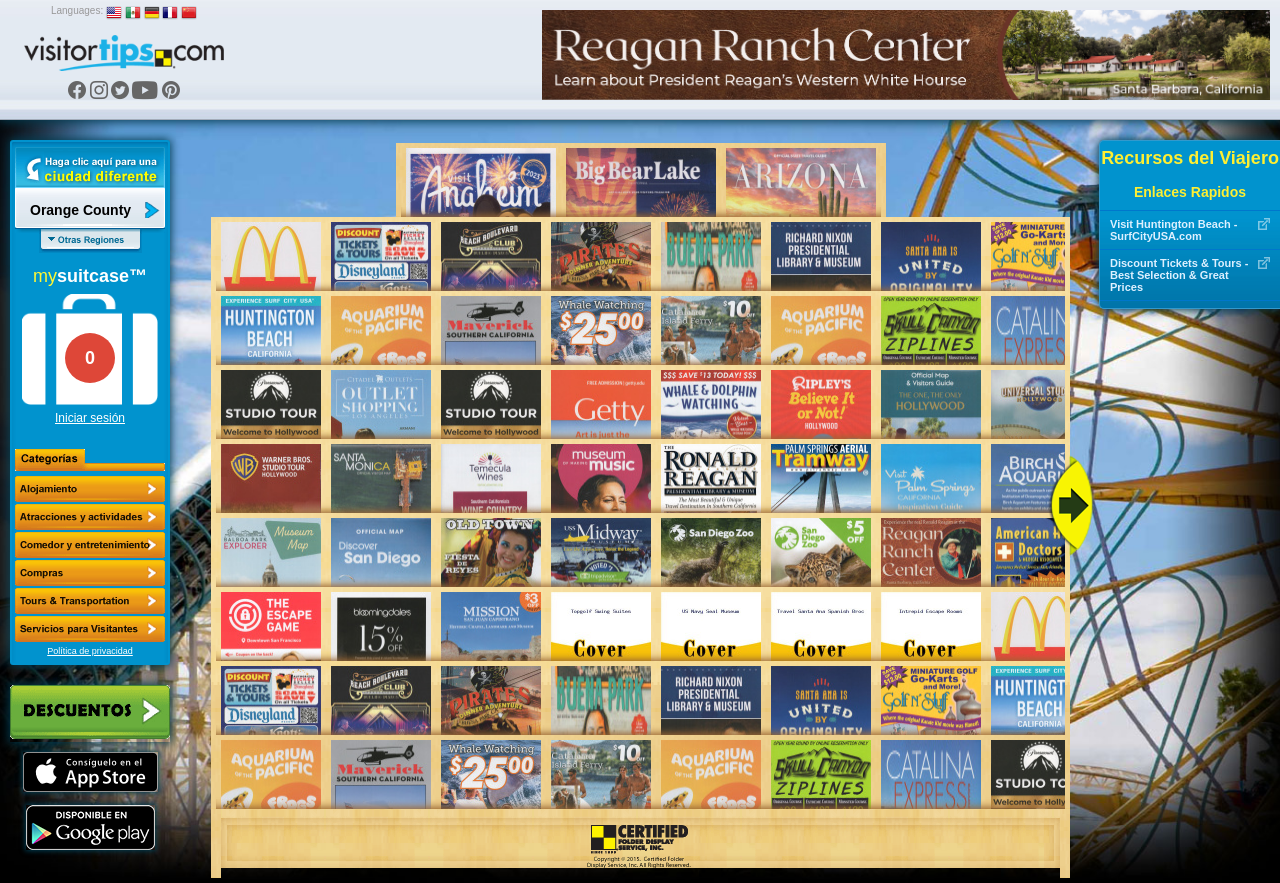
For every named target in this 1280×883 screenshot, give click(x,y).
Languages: (77, 10)
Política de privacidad (90, 651)
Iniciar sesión (90, 418)
